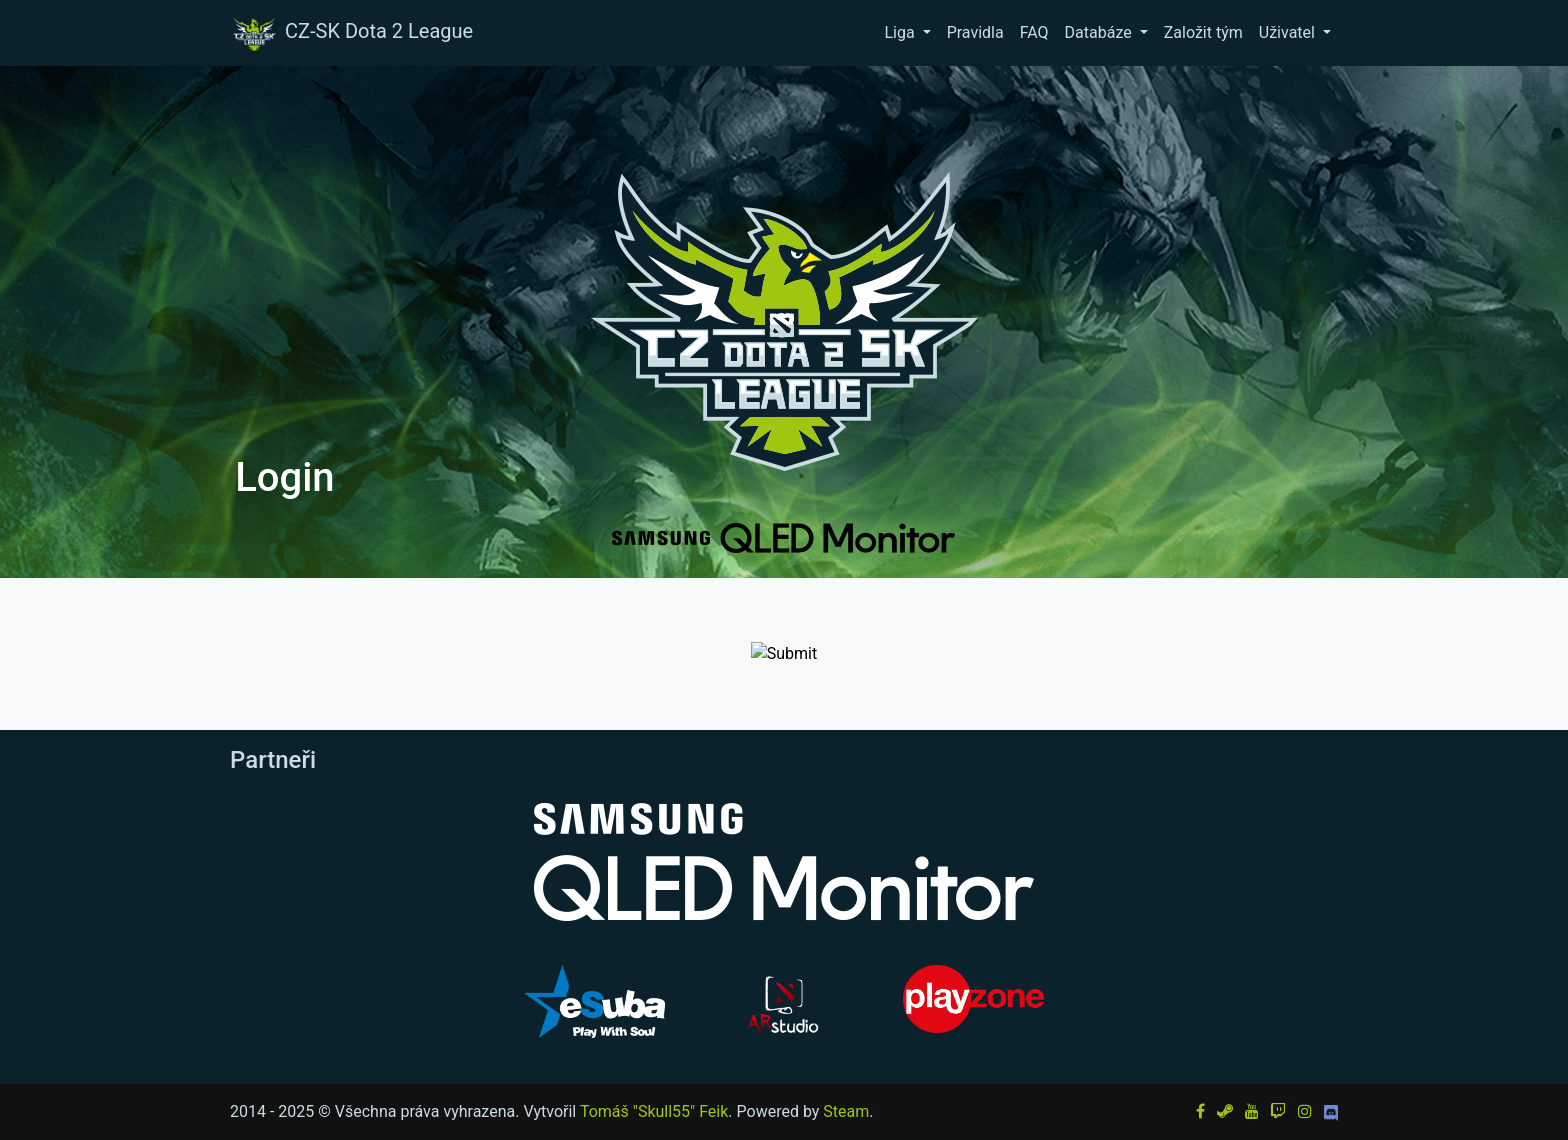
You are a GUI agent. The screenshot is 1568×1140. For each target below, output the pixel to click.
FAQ (1034, 32)
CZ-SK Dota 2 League (351, 33)
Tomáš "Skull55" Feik (654, 1111)
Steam (846, 1111)
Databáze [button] (1100, 32)
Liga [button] (901, 32)
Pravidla (975, 32)
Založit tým (1203, 32)
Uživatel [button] (1289, 32)
